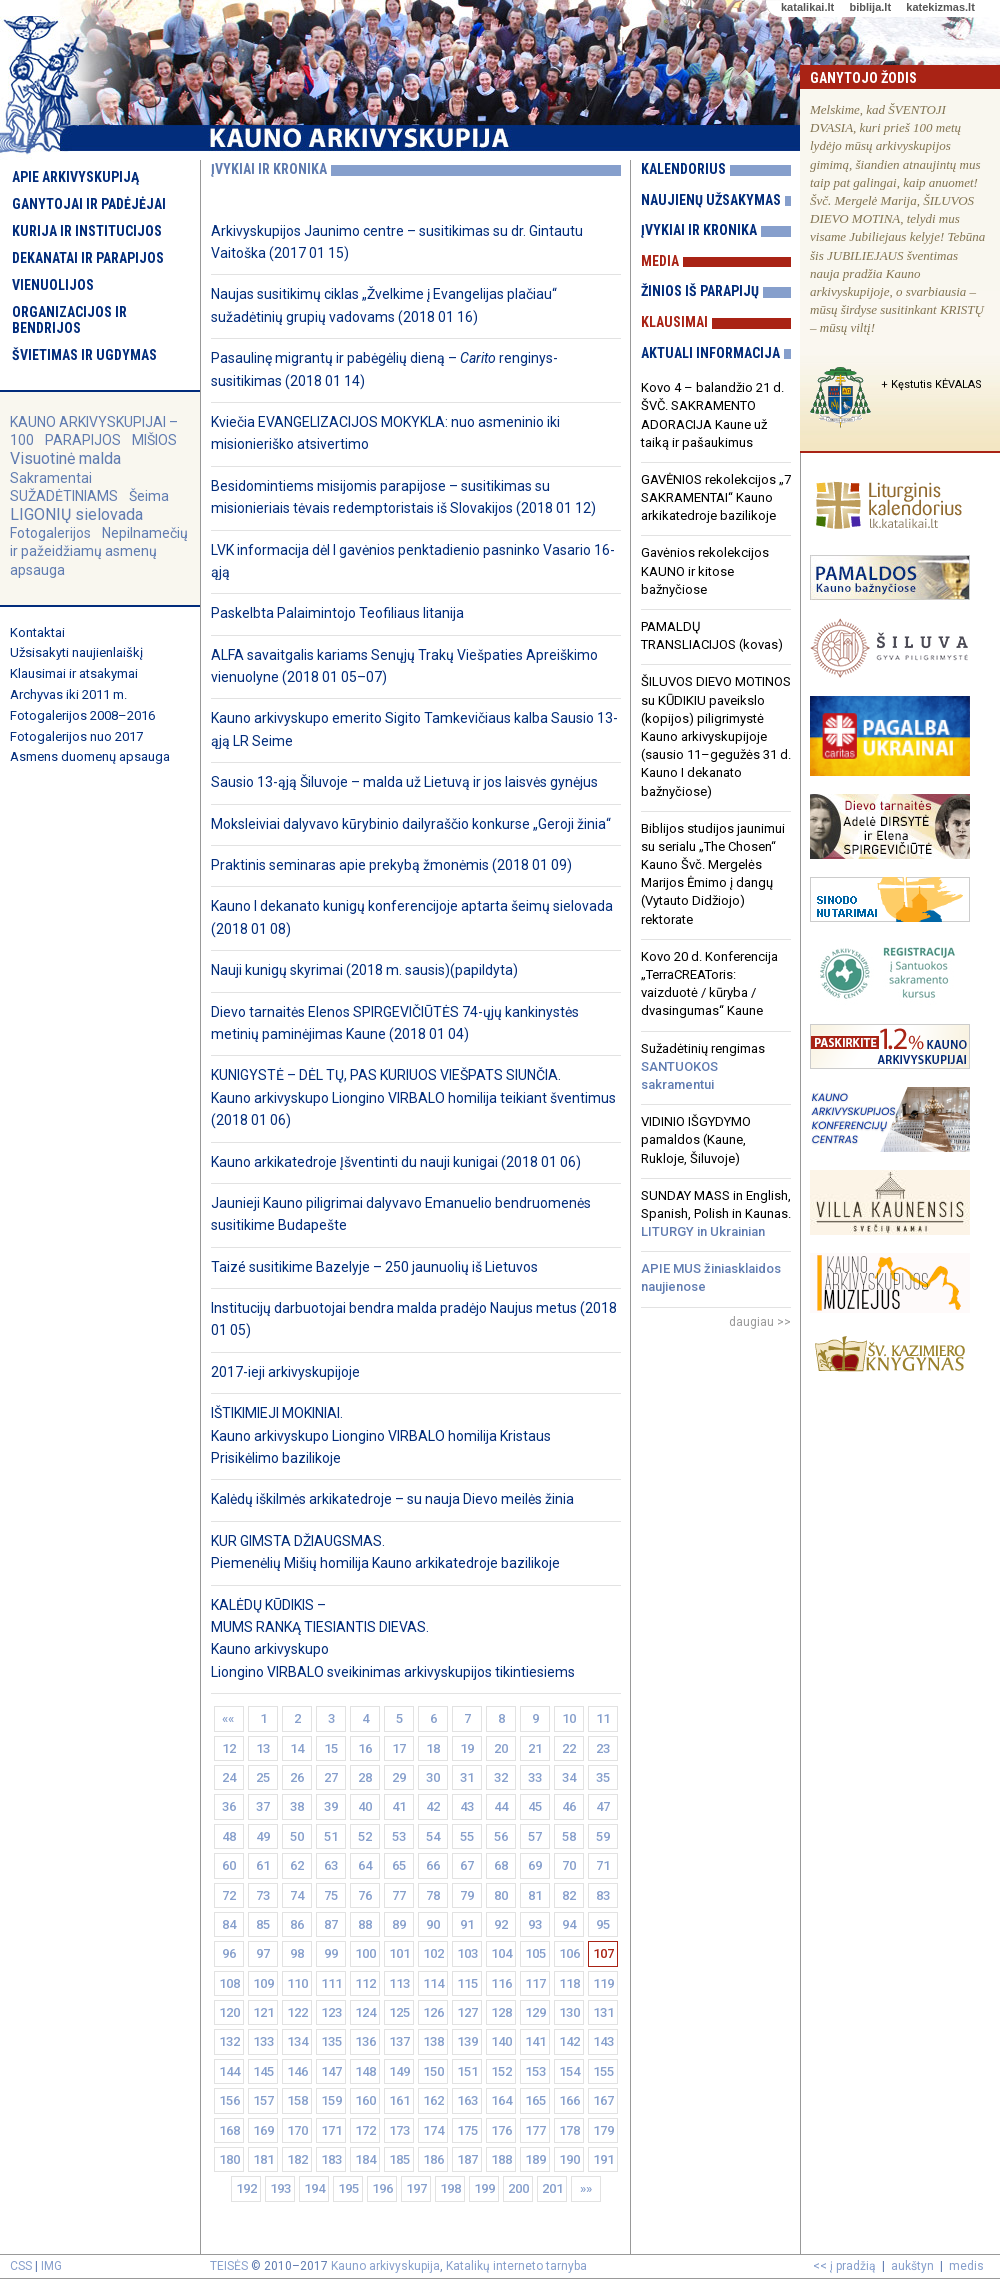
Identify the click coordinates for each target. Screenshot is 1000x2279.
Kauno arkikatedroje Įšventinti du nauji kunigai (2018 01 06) (396, 1162)
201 (552, 2188)
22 (569, 1748)
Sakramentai (51, 478)
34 (569, 1777)
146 (297, 2071)
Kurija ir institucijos (87, 231)
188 (501, 2159)
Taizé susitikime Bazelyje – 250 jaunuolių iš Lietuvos (374, 1267)
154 (569, 2071)
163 (467, 2100)
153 (535, 2071)
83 (603, 1895)
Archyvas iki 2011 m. (68, 694)
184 (365, 2159)
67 (467, 1865)
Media (660, 261)
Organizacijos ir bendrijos (69, 320)
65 (399, 1865)
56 (501, 1836)
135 (331, 2041)
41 (399, 1806)
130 (569, 2012)
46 (569, 1806)
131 (603, 2012)
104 (501, 1953)
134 (297, 2041)
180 (229, 2159)
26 (297, 1777)
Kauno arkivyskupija (385, 2266)
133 (263, 2041)
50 (297, 1836)
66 (433, 1865)
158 (297, 2100)
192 (246, 2188)
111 (331, 1983)
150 (433, 2071)
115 (467, 1983)
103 (467, 1953)
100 (365, 1953)
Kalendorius (683, 169)
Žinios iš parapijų (700, 291)
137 (399, 2041)
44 (501, 1806)
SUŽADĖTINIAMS (64, 496)
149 (399, 2071)
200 (518, 2188)
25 (263, 1777)
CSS (21, 2266)
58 (569, 1836)
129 (535, 2012)
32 (501, 1777)
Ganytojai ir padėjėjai (89, 204)
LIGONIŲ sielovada (76, 514)
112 (365, 1983)
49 (263, 1836)
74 (297, 1895)
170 (297, 2130)
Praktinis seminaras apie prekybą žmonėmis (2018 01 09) (391, 865)
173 (399, 2130)
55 (467, 1836)
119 (603, 1983)
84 (229, 1924)
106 (569, 1953)
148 (365, 2071)
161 (399, 2100)
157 (263, 2100)
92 (501, 1924)
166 (569, 2100)
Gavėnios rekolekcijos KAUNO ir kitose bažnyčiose (705, 570)
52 (365, 1836)
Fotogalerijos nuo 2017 (76, 736)
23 (603, 1748)
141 (535, 2041)
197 (416, 2188)
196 (382, 2188)
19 (467, 1748)
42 (433, 1806)
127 (467, 2012)
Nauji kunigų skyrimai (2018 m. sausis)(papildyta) (364, 970)
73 (263, 1895)
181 (263, 2159)
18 (433, 1748)
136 (365, 2041)
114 (433, 1983)
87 (331, 1924)
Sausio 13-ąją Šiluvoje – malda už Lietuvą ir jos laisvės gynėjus (404, 782)
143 (603, 2041)
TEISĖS (229, 2266)
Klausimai (674, 322)
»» (586, 2188)
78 (433, 1895)
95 (603, 1924)
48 (229, 1836)
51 (331, 1836)
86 (297, 1924)
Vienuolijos (53, 285)
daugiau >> (760, 1322)
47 (603, 1806)
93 (535, 1924)
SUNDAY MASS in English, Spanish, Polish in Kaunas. (716, 1213)
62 (297, 1865)
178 (569, 2130)
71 (603, 1865)
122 (297, 2012)
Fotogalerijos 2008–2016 (82, 715)
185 (399, 2159)
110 (297, 1983)
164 (501, 2100)
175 (467, 2130)
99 (331, 1953)
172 (365, 2130)
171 (331, 2130)
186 (433, 2159)
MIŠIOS (154, 440)
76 (365, 1895)
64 (365, 1865)
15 (331, 1748)
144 (229, 2071)
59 (603, 1836)
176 (501, 2130)
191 (603, 2159)
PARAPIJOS (83, 440)
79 (467, 1895)
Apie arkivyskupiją (75, 177)
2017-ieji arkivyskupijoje (285, 1372)
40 (365, 1806)
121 (263, 2012)
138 (433, 2041)
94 (569, 1924)
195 (348, 2188)
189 (535, 2159)
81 (535, 1895)
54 (433, 1836)
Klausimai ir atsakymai (74, 673)
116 (501, 1983)
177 (535, 2130)
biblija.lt (870, 7)
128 (501, 2012)
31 (467, 1777)
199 (484, 2188)
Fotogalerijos (50, 533)
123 (331, 2012)
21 (535, 1748)
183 (331, 2159)
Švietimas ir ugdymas (84, 355)
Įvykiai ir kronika (699, 230)
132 (229, 2041)
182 (297, 2159)
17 (399, 1748)
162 (433, 2100)
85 (263, 1924)
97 (263, 1953)
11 (603, 1718)
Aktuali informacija (710, 353)
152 (501, 2071)
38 (297, 1806)
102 (433, 1953)
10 (569, 1718)
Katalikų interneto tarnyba (516, 2266)
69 (535, 1865)
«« (229, 1718)
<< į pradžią (844, 2266)
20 (501, 1748)
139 (467, 2041)
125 (399, 2012)
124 (365, 2012)
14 (297, 1748)
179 (603, 2130)
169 (263, 2130)
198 (450, 2188)
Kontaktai (37, 632)
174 (433, 2130)
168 (229, 2130)
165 (535, 2100)
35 (603, 1777)
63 (331, 1865)
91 (467, 1924)
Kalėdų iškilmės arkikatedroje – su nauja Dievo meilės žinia (392, 1499)
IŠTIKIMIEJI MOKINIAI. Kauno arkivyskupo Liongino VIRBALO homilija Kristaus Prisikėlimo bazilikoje (381, 1435)
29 (399, 1777)
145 (263, 2071)
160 (365, 2100)
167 (603, 2100)
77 (399, 1895)
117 (535, 1983)
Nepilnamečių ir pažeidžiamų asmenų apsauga (99, 551)
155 (603, 2071)
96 (229, 1953)
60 (229, 1865)
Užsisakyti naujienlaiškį (76, 652)
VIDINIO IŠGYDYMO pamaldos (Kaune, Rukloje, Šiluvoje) (696, 1139)
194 (314, 2188)
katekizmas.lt (940, 7)
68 (501, 1865)
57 (535, 1836)
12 (229, 1748)
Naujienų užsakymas (711, 200)
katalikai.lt (807, 7)
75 (331, 1895)
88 (365, 1924)
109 (263, 1983)
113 (399, 1983)
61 (263, 1865)
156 (229, 2100)
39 (331, 1806)
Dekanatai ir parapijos (88, 258)
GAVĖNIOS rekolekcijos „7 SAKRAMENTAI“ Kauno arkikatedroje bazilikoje (716, 497)
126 (433, 2012)
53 (399, 1836)
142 (569, 2041)
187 (467, 2159)
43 (467, 1806)
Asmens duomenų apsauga (90, 756)
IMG (51, 2266)
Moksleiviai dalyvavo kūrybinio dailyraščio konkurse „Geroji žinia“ (411, 824)
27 (331, 1777)
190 (569, 2159)
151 (467, 2071)
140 (501, 2041)
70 (569, 1865)
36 (229, 1806)
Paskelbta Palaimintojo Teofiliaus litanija (337, 613)
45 (535, 1806)
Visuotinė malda (65, 458)
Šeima (149, 496)
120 (229, 2012)
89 (399, 1924)
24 (229, 1777)
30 (433, 1777)
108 (229, 1983)
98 (297, 1953)
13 (263, 1748)
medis (966, 2266)
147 (331, 2071)
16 (365, 1748)
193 (280, 2188)
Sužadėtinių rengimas (703, 1066)
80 (501, 1895)
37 (263, 1806)
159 (331, 2100)
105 (535, 1953)
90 (433, 1924)
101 (399, 1953)
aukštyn (912, 2266)
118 (569, 1983)
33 (535, 1777)
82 (569, 1895)
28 (365, 1777)
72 (229, 1895)
